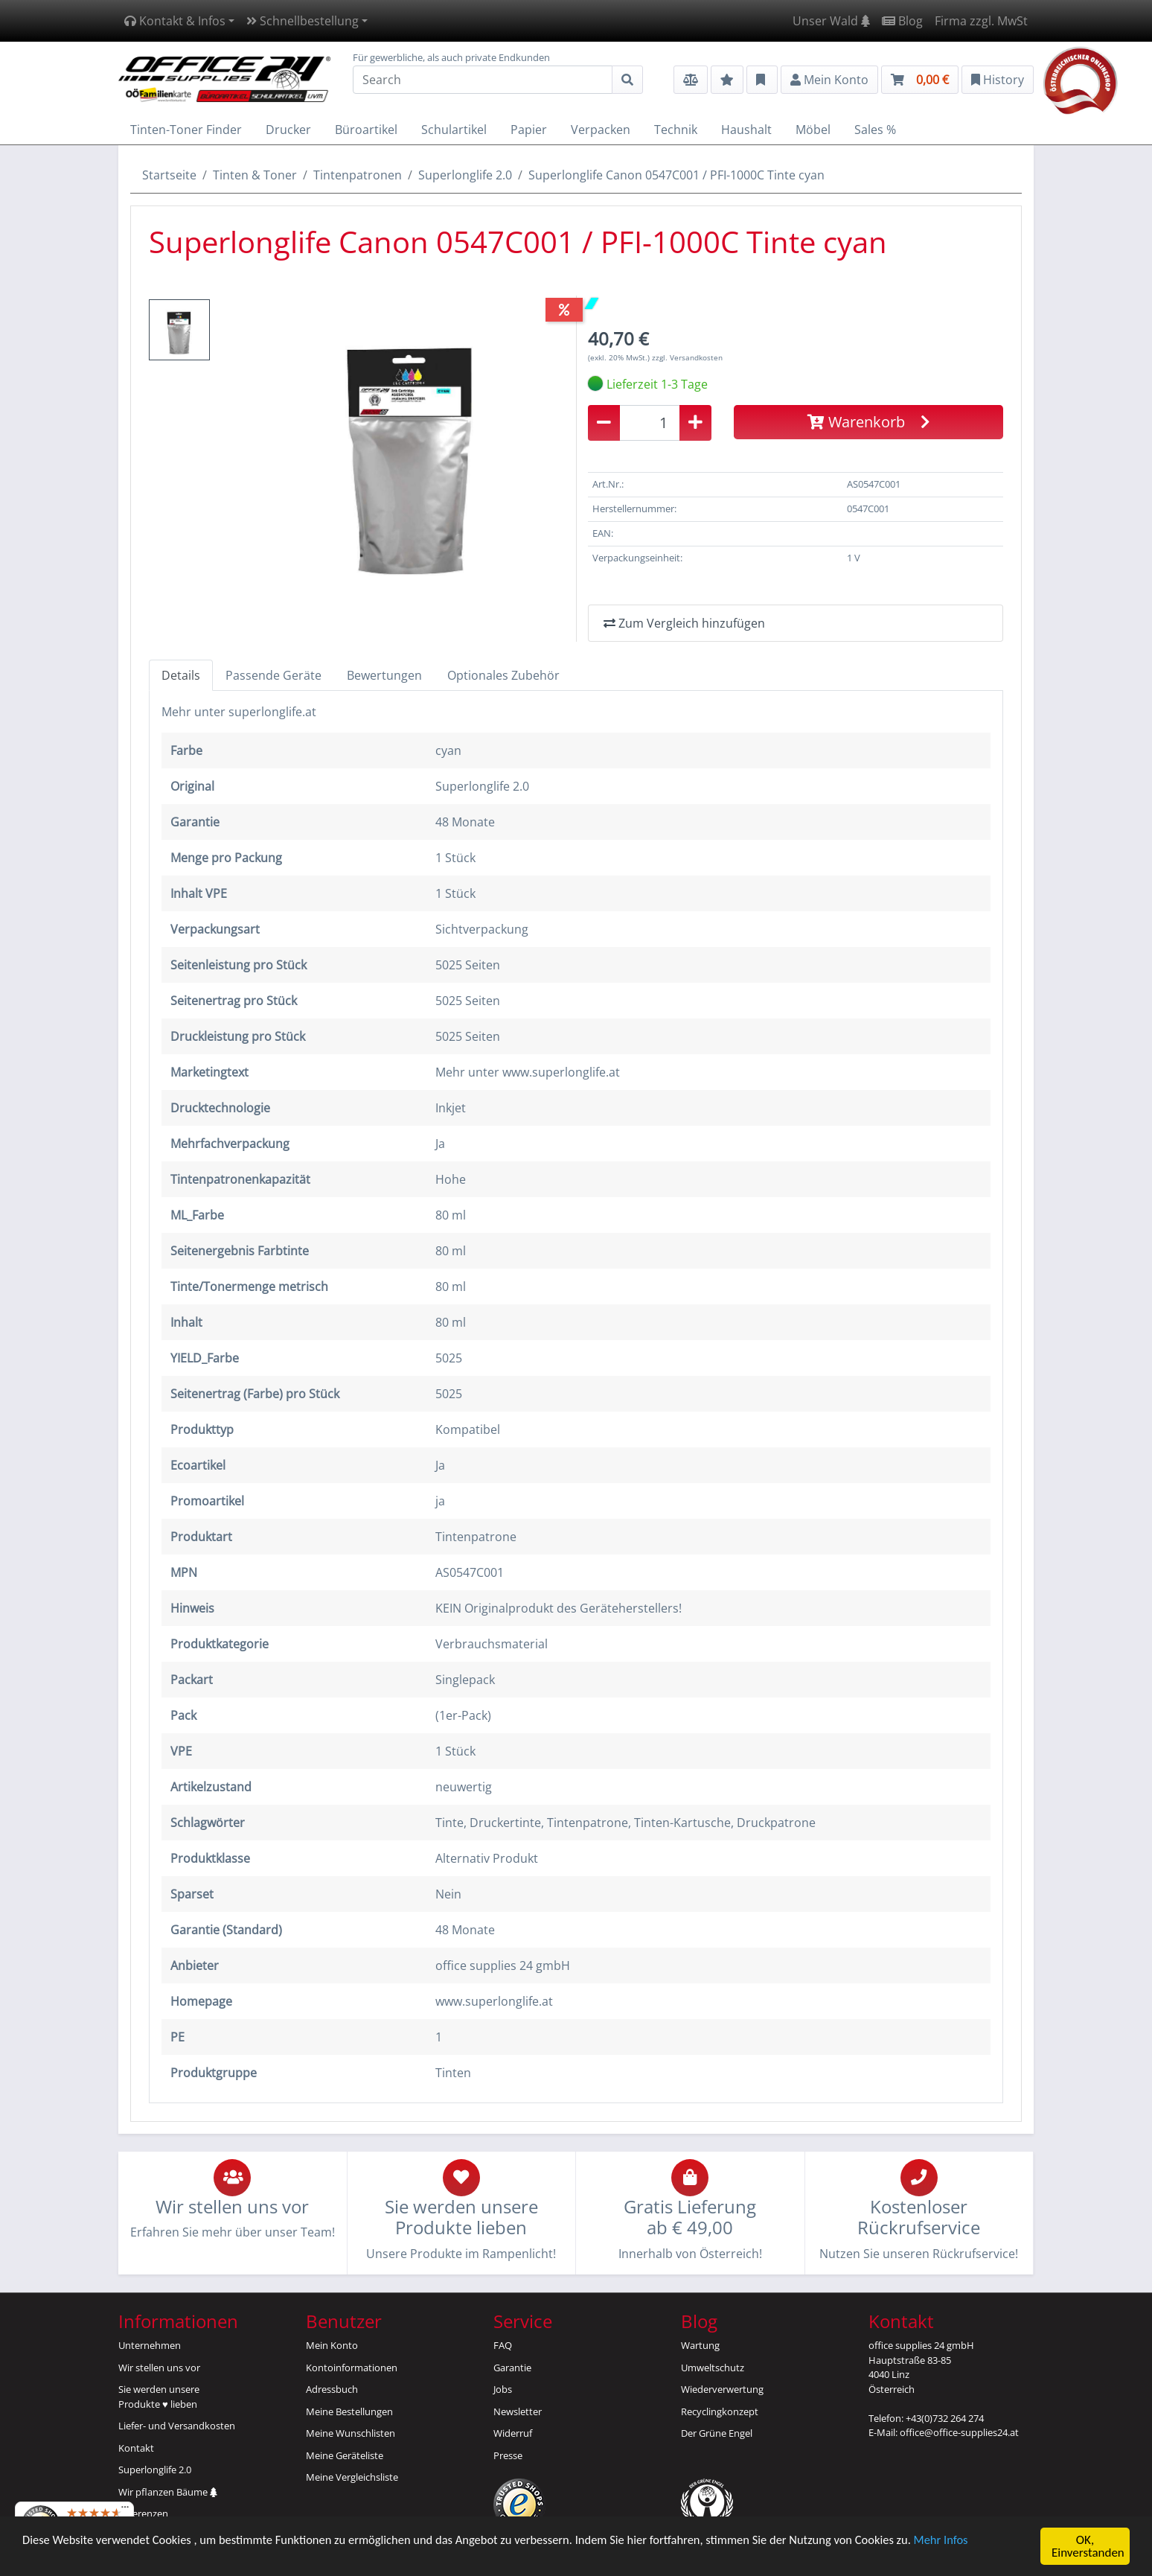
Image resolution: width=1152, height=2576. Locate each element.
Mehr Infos (969, 2541)
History (997, 79)
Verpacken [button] (600, 129)
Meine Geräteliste (344, 2455)
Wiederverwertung (722, 2389)
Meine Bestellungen (349, 2411)
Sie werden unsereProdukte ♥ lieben (158, 2396)
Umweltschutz (712, 2367)
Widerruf (512, 2433)
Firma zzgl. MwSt (981, 21)
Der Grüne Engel (716, 2433)
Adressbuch (332, 2389)
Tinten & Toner (255, 175)
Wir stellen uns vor (159, 2367)
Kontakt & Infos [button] (174, 21)
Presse (507, 2455)
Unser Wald (831, 21)
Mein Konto (332, 2345)
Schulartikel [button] (454, 129)
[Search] (482, 80)
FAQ (502, 2345)
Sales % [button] (875, 129)
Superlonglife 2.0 (465, 175)
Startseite (169, 175)
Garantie (512, 2367)
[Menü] (125, 2510)
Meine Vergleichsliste (352, 2477)
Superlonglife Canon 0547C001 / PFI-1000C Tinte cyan (676, 175)
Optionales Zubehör (503, 675)
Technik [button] (675, 129)
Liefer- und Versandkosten (176, 2425)
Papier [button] (529, 129)
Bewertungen (384, 675)
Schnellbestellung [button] (302, 21)
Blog (902, 21)
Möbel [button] (813, 129)
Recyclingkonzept (719, 2411)
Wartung (700, 2345)
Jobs (502, 2389)
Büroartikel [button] (366, 129)
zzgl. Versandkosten (687, 357)
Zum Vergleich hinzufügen (684, 623)
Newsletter (517, 2411)
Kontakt (136, 2448)
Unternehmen (149, 2345)
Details (180, 675)
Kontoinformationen (351, 2367)
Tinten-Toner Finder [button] (186, 129)
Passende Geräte (273, 675)
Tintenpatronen (357, 175)
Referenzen (143, 2513)
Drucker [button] (288, 129)
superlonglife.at (272, 712)
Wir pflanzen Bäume (167, 2492)
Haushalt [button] (746, 129)
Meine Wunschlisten (350, 2433)
